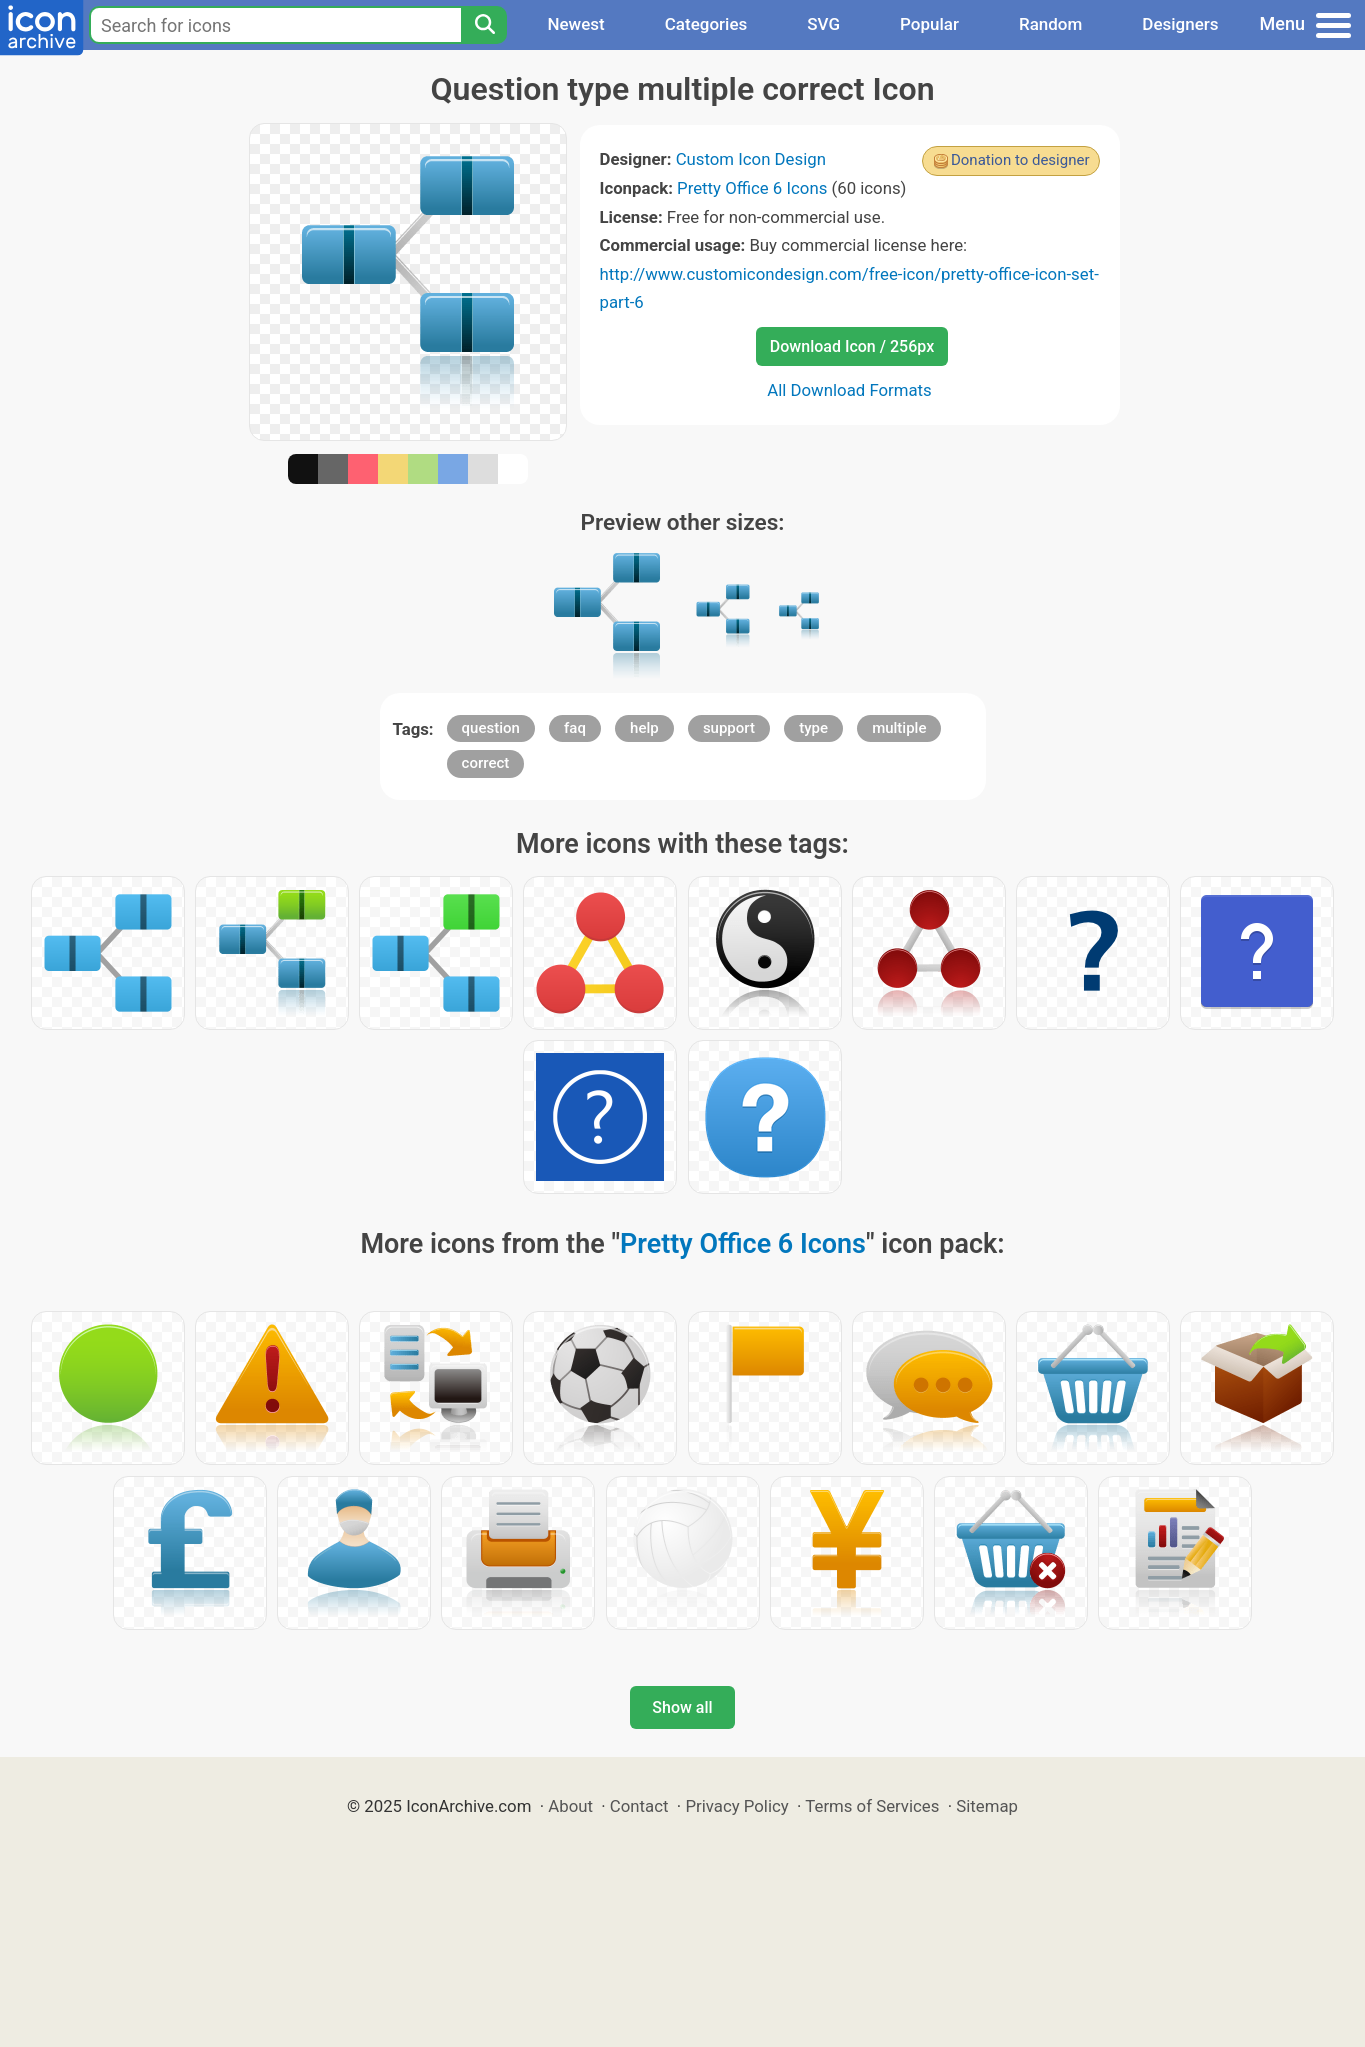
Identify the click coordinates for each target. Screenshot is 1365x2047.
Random (1050, 24)
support (729, 728)
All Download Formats (849, 390)
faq (575, 728)
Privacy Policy (736, 1806)
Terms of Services (872, 1806)
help (644, 728)
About (570, 1806)
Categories (706, 24)
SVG (823, 24)
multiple (899, 728)
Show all (682, 1707)
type (813, 728)
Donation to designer (1020, 160)
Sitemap (987, 1806)
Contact (639, 1806)
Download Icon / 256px (852, 346)
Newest (575, 24)
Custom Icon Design (751, 159)
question (491, 728)
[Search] (484, 25)
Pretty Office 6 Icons (752, 188)
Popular (929, 24)
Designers (1180, 24)
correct (486, 763)
